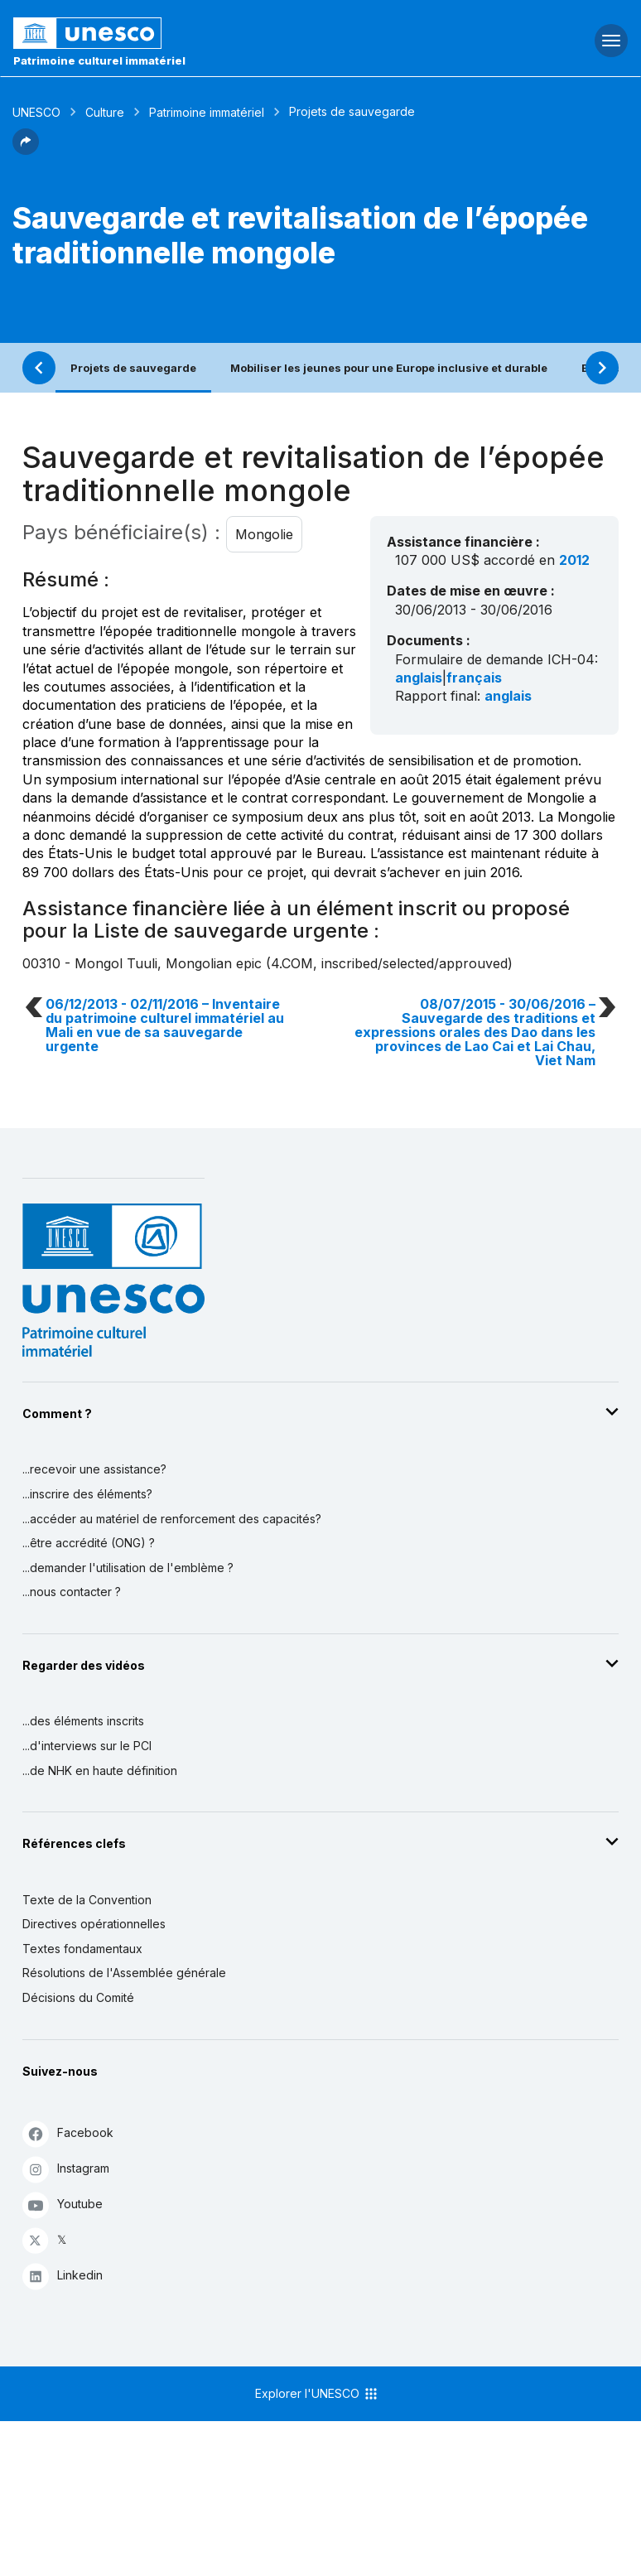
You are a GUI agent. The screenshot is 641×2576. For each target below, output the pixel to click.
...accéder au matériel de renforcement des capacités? (171, 1519)
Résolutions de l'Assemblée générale (124, 1973)
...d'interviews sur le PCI (87, 1746)
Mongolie (264, 534)
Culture (104, 112)
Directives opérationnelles (94, 1924)
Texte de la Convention (87, 1900)
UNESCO (36, 112)
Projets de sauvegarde (133, 367)
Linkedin (62, 2276)
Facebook (67, 2133)
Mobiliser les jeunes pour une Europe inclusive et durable (388, 367)
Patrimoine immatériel (206, 112)
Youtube (62, 2204)
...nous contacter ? (71, 1592)
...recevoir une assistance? (94, 1469)
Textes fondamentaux (82, 1949)
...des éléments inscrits (83, 1721)
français (474, 677)
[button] (25, 150)
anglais (418, 677)
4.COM (292, 963)
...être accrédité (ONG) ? (88, 1543)
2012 (574, 560)
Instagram (65, 2169)
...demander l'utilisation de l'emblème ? (128, 1568)
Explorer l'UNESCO (317, 2393)
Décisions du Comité (78, 1997)
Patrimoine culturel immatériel (99, 60)
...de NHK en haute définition (99, 1770)
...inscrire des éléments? (87, 1494)
